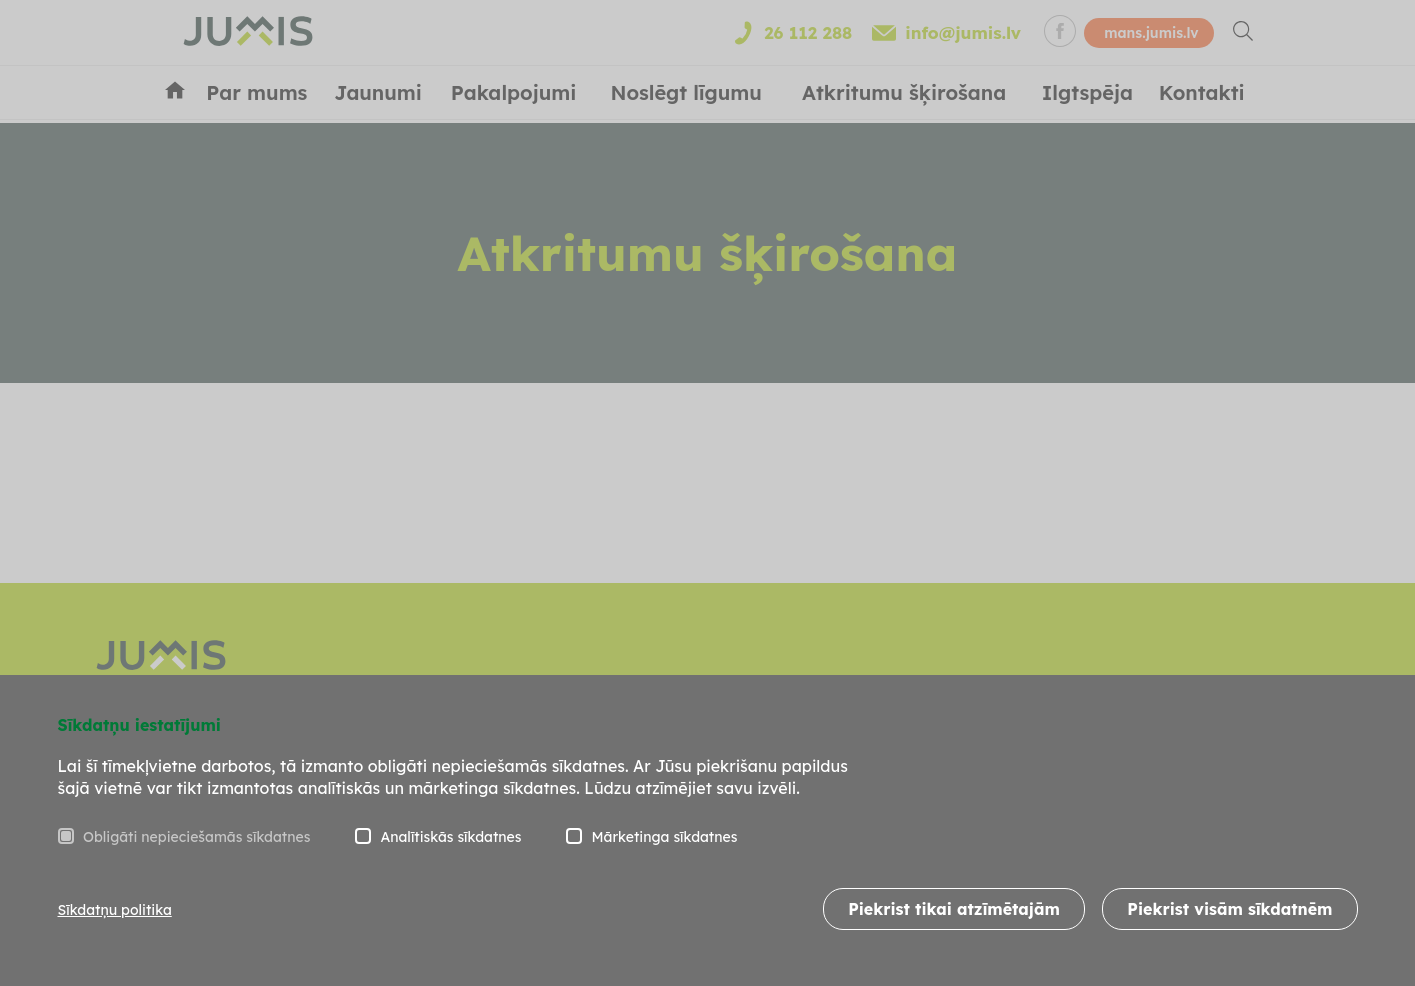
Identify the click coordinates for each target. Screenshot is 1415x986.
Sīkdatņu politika (115, 910)
